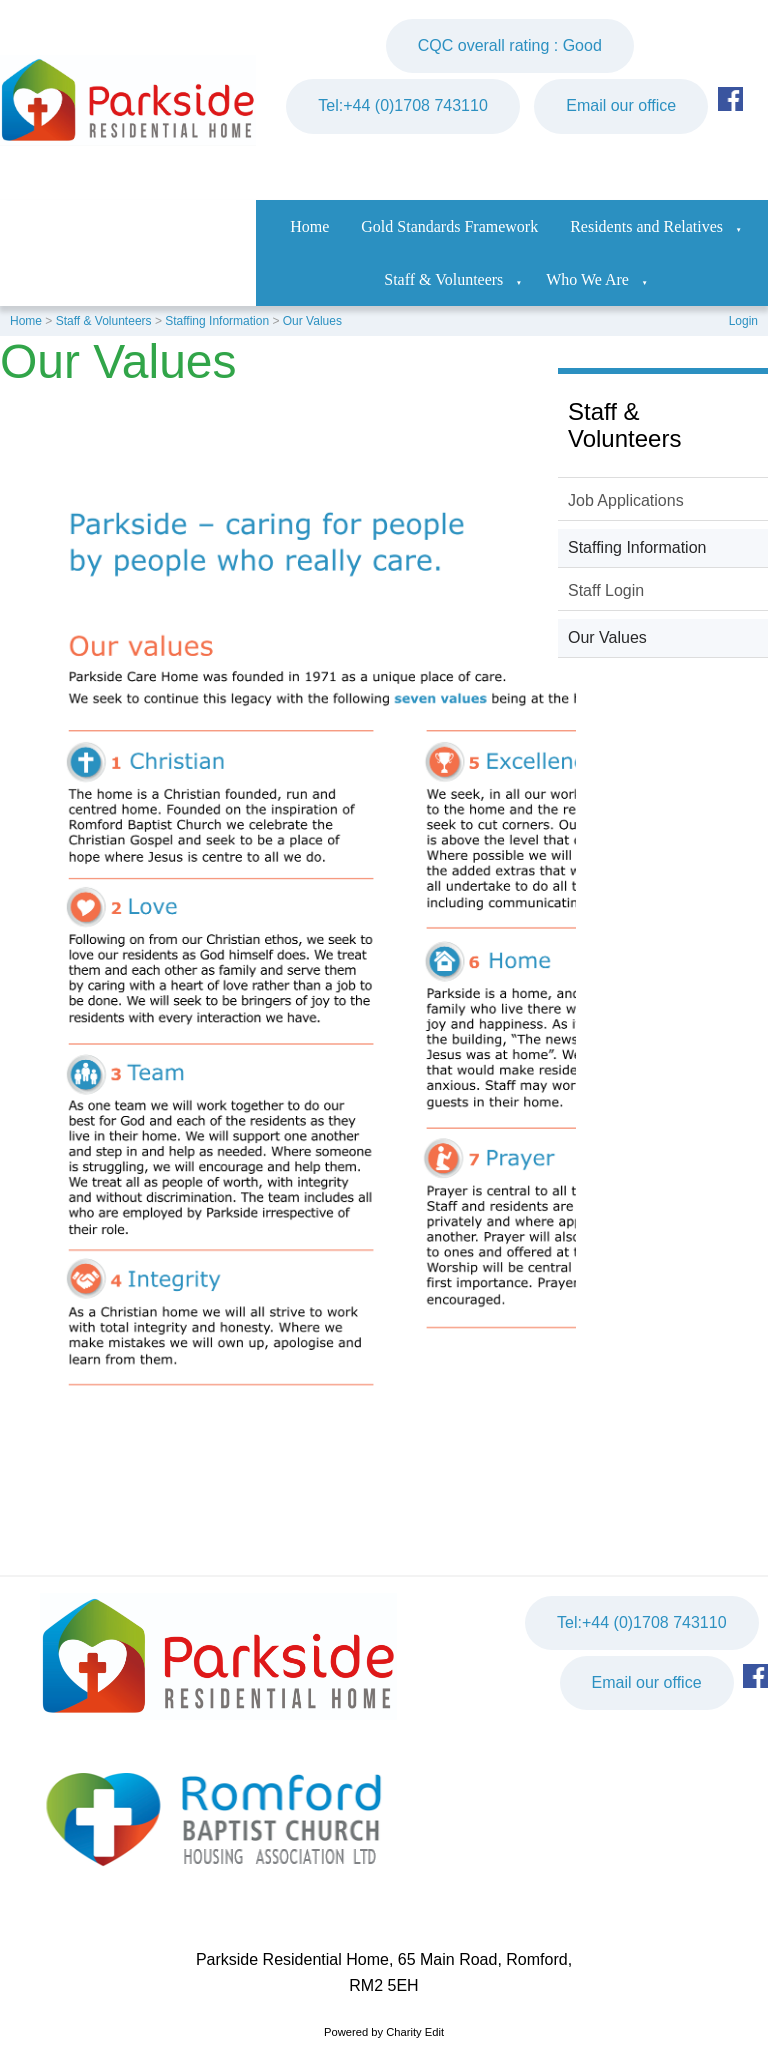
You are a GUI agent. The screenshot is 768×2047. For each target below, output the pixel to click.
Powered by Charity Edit (384, 2032)
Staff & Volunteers (443, 279)
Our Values (312, 321)
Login (743, 321)
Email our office (621, 105)
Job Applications (626, 500)
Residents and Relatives (646, 226)
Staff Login (606, 590)
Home (309, 226)
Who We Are (587, 279)
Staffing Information (217, 321)
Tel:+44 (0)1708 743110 (402, 105)
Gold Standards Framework (449, 226)
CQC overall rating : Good (510, 45)
